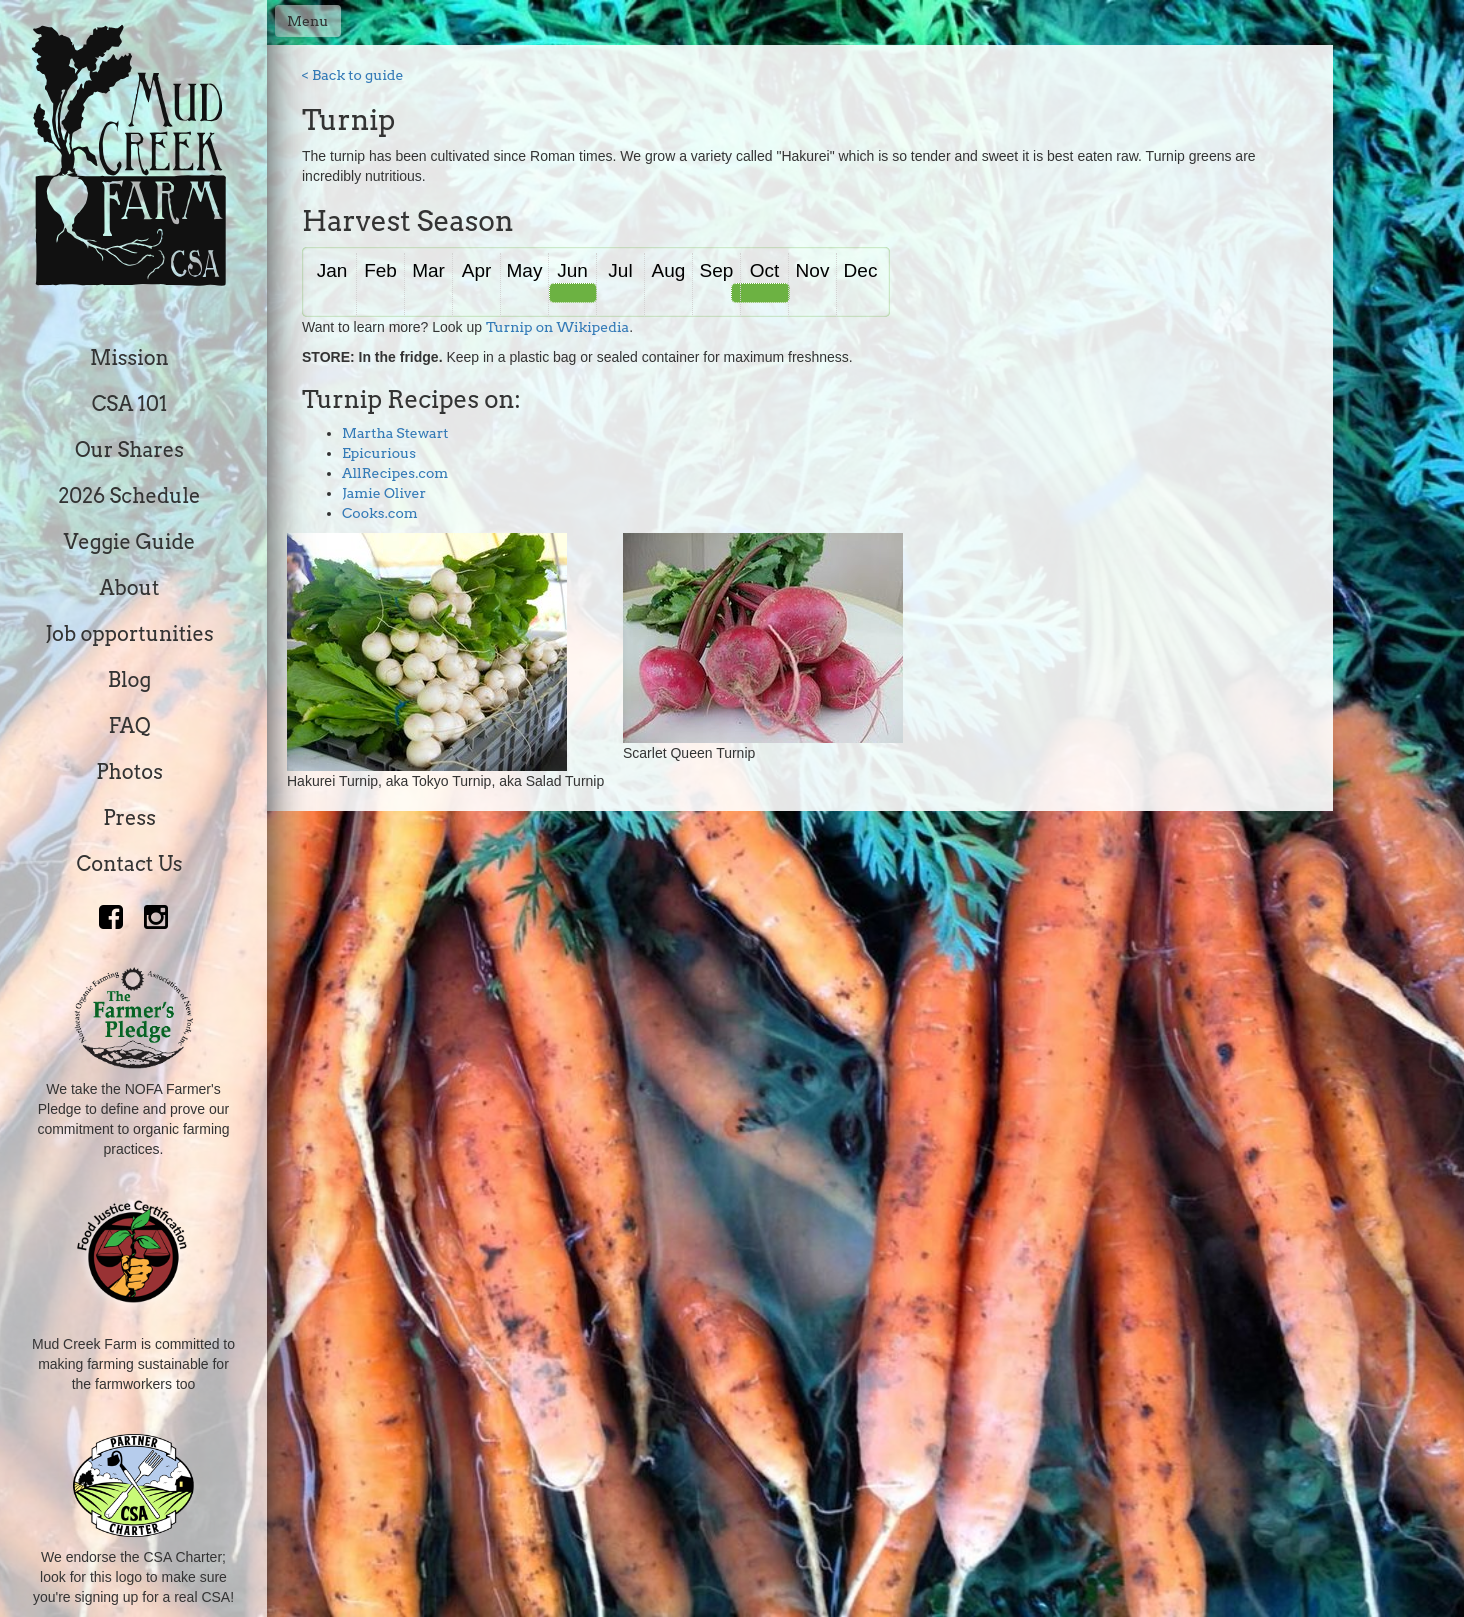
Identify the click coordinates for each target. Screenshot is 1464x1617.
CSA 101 (130, 404)
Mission (129, 358)
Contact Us (130, 864)
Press (129, 818)
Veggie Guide (130, 542)
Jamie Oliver (384, 493)
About (130, 588)
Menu (308, 21)
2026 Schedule (129, 496)
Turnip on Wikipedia (557, 327)
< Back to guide (353, 75)
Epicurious (379, 453)
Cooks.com (380, 513)
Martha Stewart (395, 433)
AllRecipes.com (395, 473)
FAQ (129, 726)
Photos (129, 772)
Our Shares (129, 450)
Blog (129, 680)
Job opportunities (129, 634)
